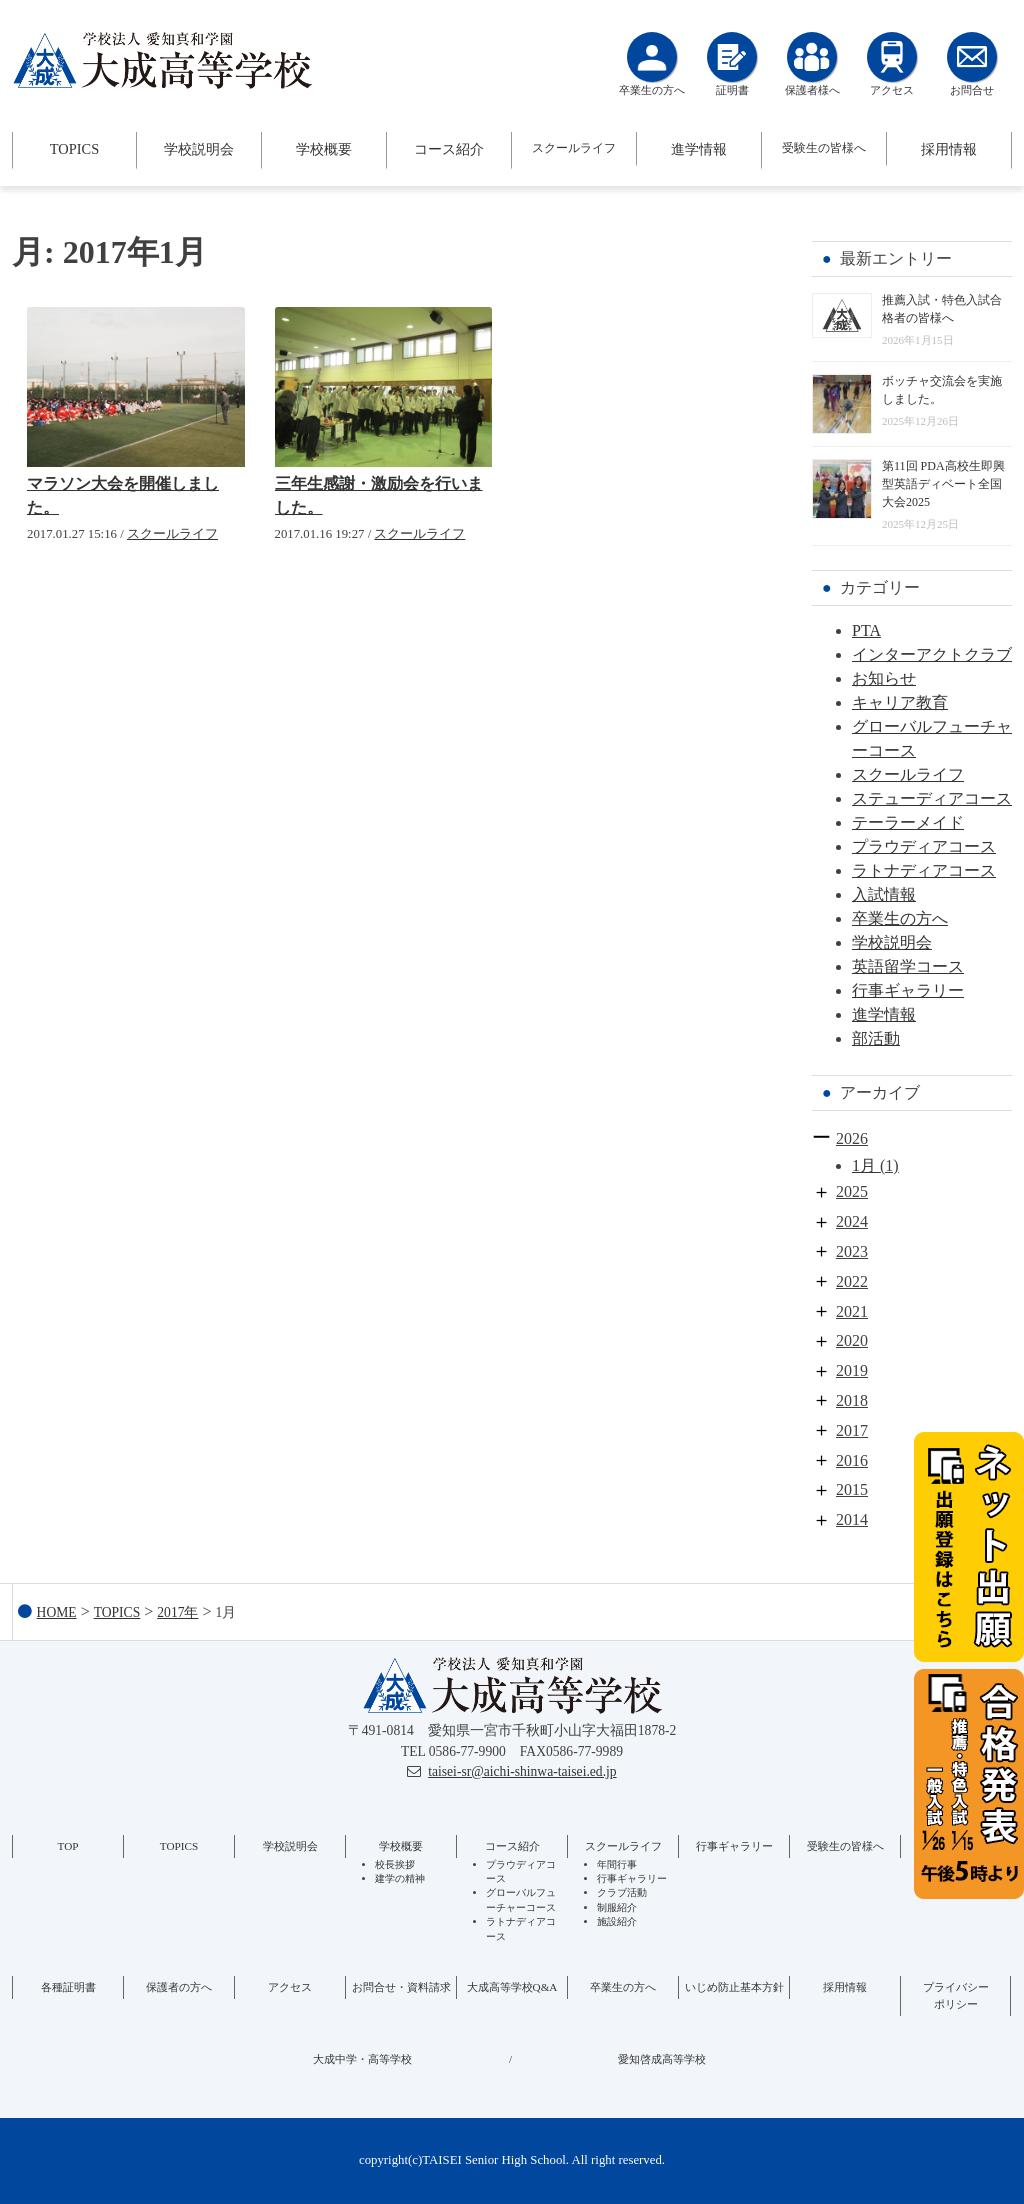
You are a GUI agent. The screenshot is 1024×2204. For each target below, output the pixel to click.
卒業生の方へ (900, 918)
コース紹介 (449, 149)
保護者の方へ (179, 1987)
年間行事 (617, 1864)
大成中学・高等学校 (362, 2059)
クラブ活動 (622, 1892)
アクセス (290, 1987)
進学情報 (699, 149)
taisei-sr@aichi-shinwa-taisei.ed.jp (522, 1771)
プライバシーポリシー (956, 1995)
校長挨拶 (395, 1864)
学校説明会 (199, 149)
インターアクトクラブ (932, 654)
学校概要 (324, 149)
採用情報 (949, 149)
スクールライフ (574, 148)
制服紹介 (617, 1907)
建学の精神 (400, 1878)
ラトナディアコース (924, 870)
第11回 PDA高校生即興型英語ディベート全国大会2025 (943, 484)
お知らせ (884, 678)
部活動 (876, 1038)
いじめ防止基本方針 (734, 1987)
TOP (68, 1846)
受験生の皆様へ (824, 148)
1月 (864, 1165)
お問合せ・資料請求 (401, 1987)
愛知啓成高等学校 (662, 2059)
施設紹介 (617, 1921)
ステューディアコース (932, 798)
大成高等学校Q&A (512, 1987)
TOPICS (74, 149)
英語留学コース (908, 966)
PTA (866, 630)
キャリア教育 (900, 702)
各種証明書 (68, 1987)
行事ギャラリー (908, 990)
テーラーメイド (908, 822)
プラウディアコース (924, 846)
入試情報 (884, 894)
